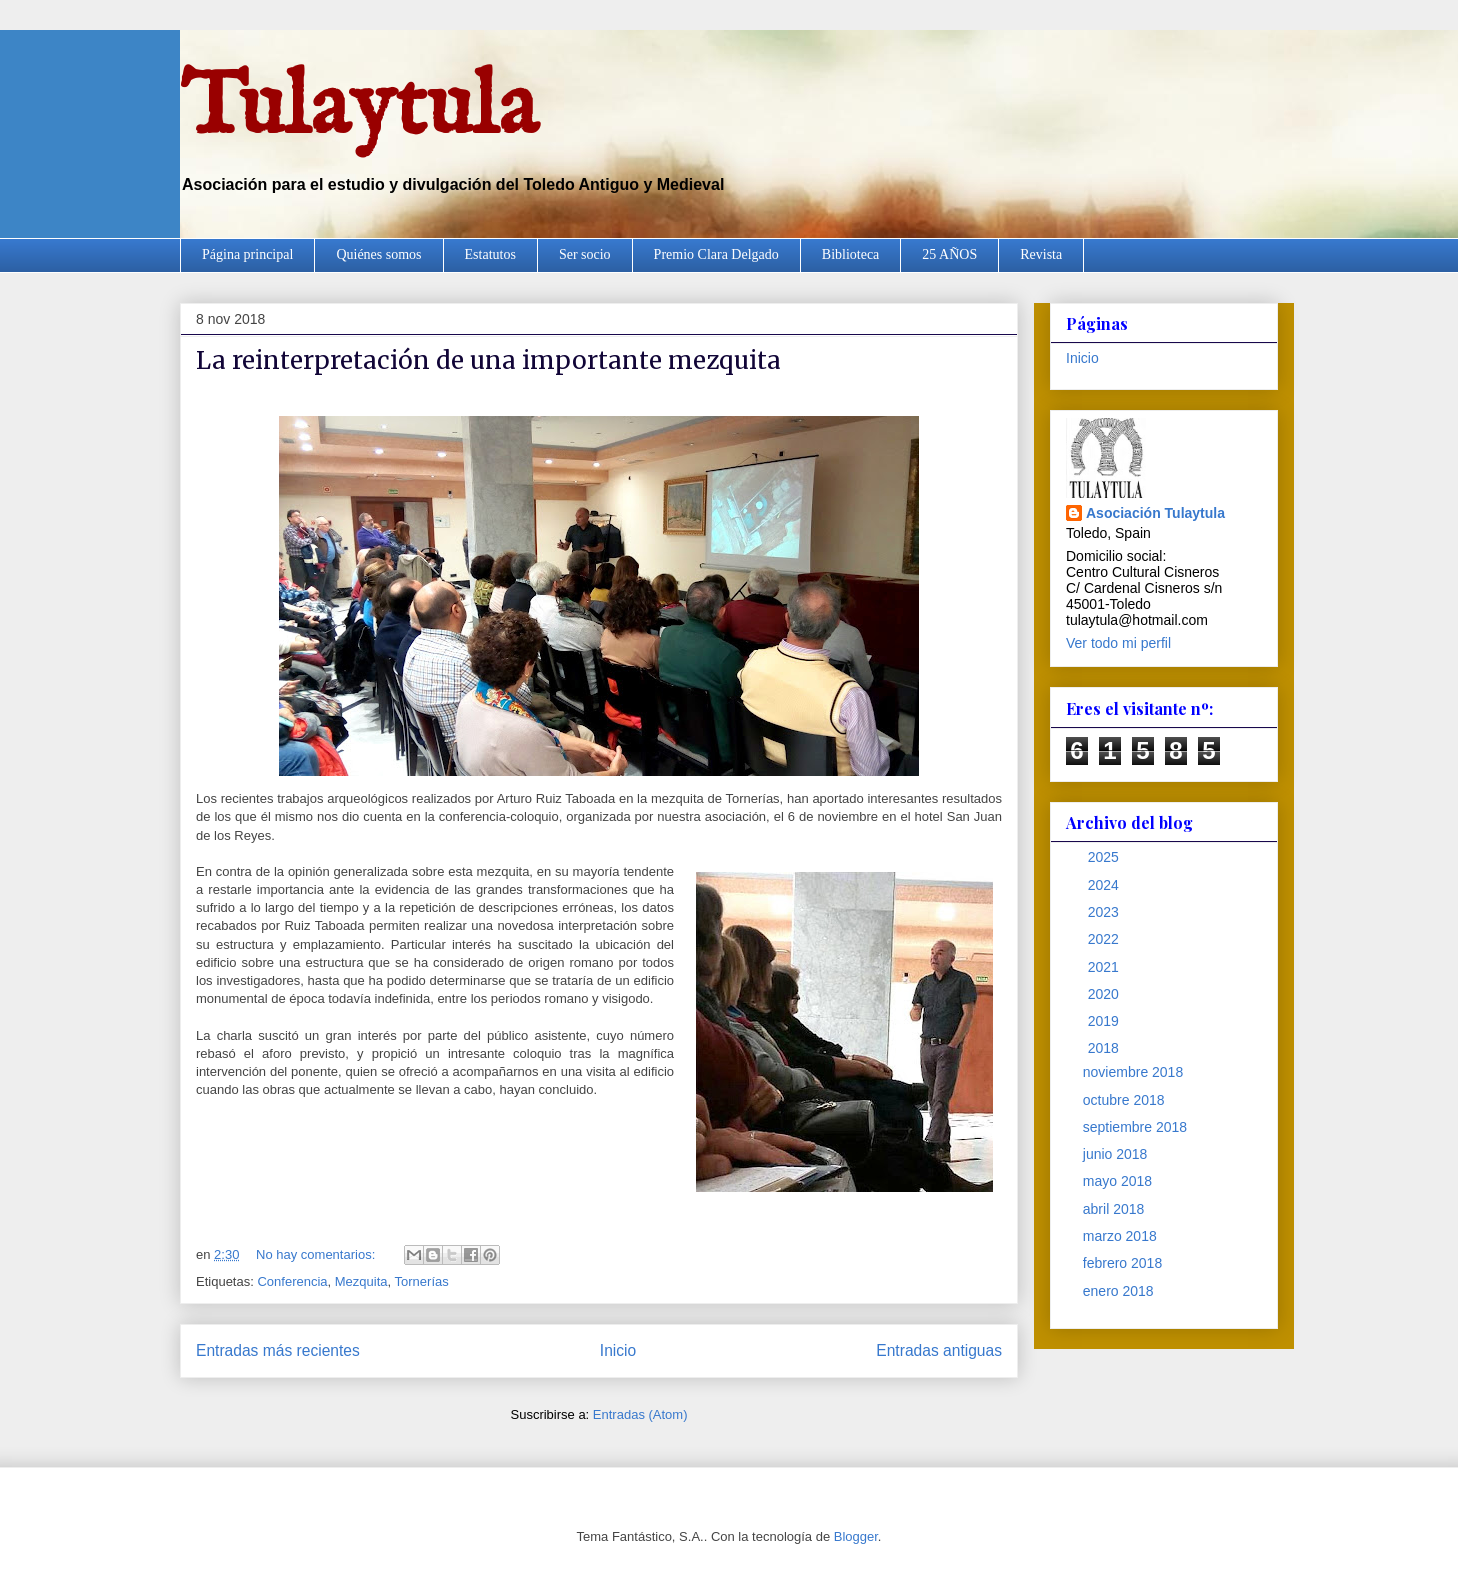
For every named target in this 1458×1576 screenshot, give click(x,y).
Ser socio (585, 254)
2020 (1105, 994)
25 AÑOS (949, 254)
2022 (1105, 939)
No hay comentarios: (317, 1254)
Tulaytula (359, 109)
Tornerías (422, 1281)
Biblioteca (851, 254)
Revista (1041, 254)
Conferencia (292, 1281)
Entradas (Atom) (640, 1414)
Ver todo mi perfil (1118, 643)
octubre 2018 (1126, 1100)
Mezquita (361, 1281)
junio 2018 (1117, 1154)
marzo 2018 (1122, 1236)
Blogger (856, 1536)
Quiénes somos (378, 254)
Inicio (618, 1350)
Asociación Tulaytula (1155, 513)
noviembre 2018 (1135, 1072)
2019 (1105, 1021)
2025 (1105, 857)
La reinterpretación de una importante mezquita (488, 360)
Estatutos (490, 254)
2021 (1105, 967)
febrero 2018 (1124, 1263)
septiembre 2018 (1137, 1127)
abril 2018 (1115, 1209)
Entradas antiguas (939, 1350)
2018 (1105, 1048)
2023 (1105, 912)
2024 (1105, 885)
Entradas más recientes (278, 1350)
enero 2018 (1120, 1291)
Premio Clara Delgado (716, 254)
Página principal (247, 254)
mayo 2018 (1119, 1181)
